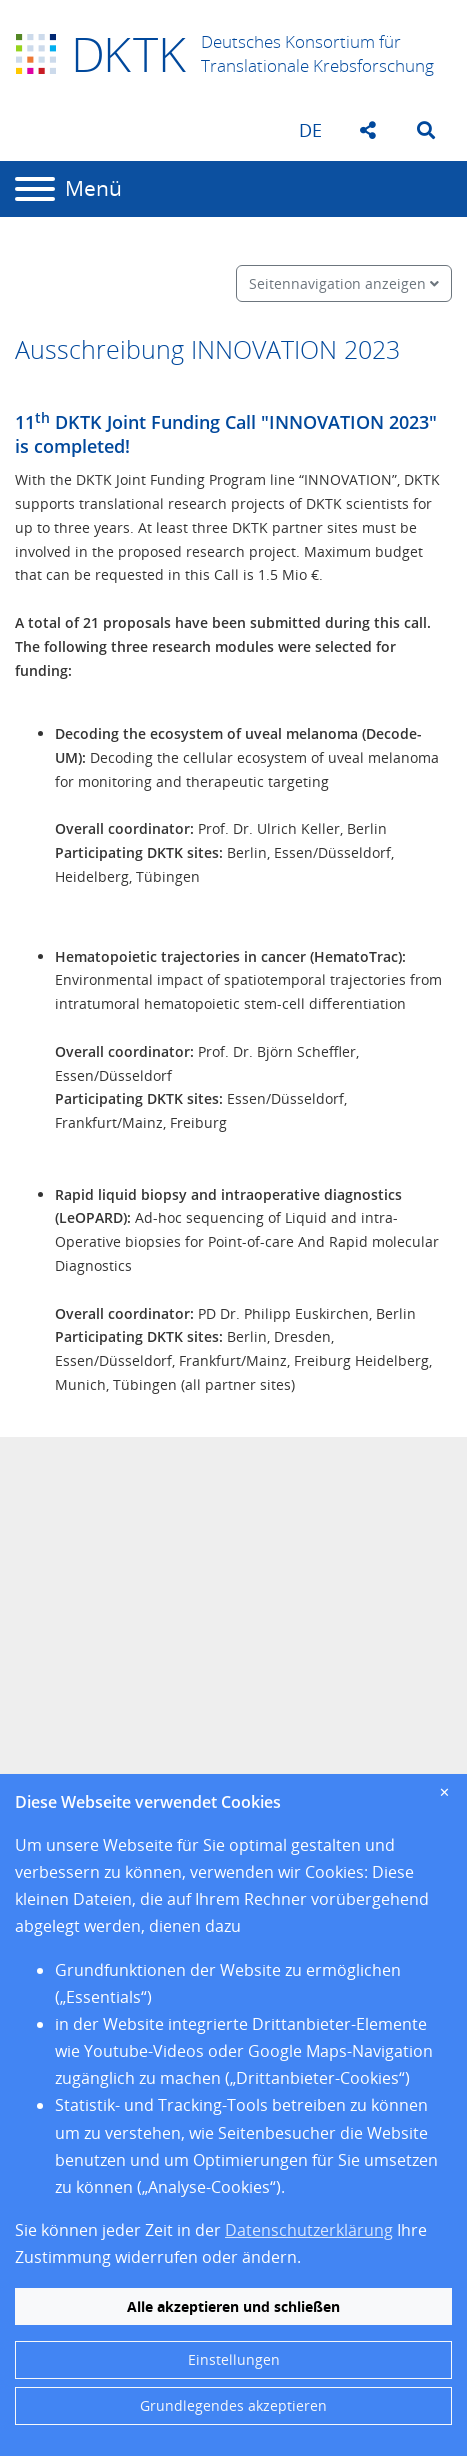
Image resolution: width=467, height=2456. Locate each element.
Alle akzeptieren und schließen (233, 2306)
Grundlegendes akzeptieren (233, 2405)
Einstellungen (234, 2359)
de (310, 130)
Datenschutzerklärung (309, 2230)
